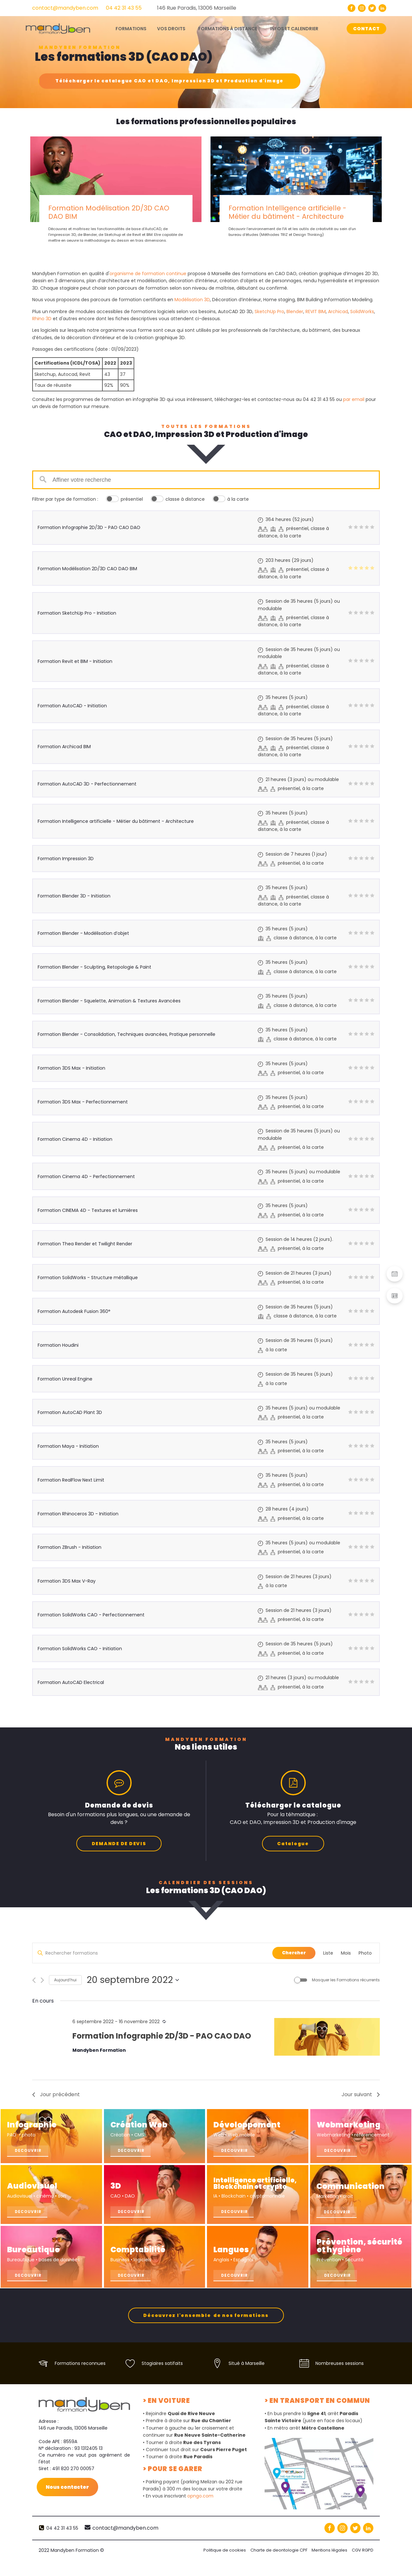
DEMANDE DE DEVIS (119, 1843)
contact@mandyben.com (65, 8)
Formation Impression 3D (66, 858)
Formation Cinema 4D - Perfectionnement (86, 1176)
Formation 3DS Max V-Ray (67, 1581)
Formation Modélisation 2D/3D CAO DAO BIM (108, 212)
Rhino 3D (42, 318)
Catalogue (293, 1843)
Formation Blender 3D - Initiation (74, 896)
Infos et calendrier (294, 28)
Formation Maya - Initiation (68, 1446)
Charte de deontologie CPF (277, 2565)
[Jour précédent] (34, 1979)
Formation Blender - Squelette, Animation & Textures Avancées (109, 1001)
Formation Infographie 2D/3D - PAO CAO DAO (89, 527)
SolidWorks (362, 311)
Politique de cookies (222, 2565)
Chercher (294, 1952)
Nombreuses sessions (339, 2379)
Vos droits (171, 28)
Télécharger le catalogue (169, 81)
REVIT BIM (315, 311)
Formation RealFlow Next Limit (71, 1480)
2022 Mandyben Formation (71, 2565)
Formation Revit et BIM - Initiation (75, 661)
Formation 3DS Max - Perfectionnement (83, 1102)
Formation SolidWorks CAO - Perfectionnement (91, 1615)
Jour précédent (56, 2093)
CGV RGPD (362, 2565)
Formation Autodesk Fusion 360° (74, 1311)
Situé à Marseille (247, 2379)
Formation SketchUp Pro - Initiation (77, 613)
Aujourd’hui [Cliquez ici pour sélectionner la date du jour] (65, 1979)
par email (353, 399)
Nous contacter (68, 2503)
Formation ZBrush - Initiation (69, 1547)
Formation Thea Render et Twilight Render (85, 1244)
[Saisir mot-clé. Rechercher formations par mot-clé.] (152, 1952)
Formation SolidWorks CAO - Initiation (80, 1648)
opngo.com (200, 2511)
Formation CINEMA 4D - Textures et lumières (88, 1210)
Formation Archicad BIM (64, 746)
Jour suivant (361, 2093)
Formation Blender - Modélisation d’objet (83, 933)
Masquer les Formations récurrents (346, 1979)
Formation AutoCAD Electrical (71, 1682)
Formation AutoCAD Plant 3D (70, 1412)
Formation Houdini (58, 1345)
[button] (395, 1273)
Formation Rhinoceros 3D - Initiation (78, 1513)
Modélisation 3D (192, 299)
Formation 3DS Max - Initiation (71, 1068)
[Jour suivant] (42, 1979)
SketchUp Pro (269, 311)
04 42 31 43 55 (124, 8)
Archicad (338, 311)
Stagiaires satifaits (162, 2379)
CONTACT (366, 28)
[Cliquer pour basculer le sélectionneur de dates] (133, 1979)
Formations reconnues (80, 2379)
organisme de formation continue (147, 273)
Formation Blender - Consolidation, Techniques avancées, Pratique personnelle (126, 1034)
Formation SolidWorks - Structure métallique (88, 1277)
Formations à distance (227, 28)
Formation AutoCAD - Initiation (72, 705)
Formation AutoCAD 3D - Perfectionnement (87, 784)
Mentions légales (329, 2565)
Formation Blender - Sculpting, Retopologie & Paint (94, 967)
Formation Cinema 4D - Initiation (75, 1139)
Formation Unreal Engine (65, 1379)
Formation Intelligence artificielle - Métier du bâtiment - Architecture (287, 212)
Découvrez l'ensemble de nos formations (205, 2331)
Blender (294, 311)
